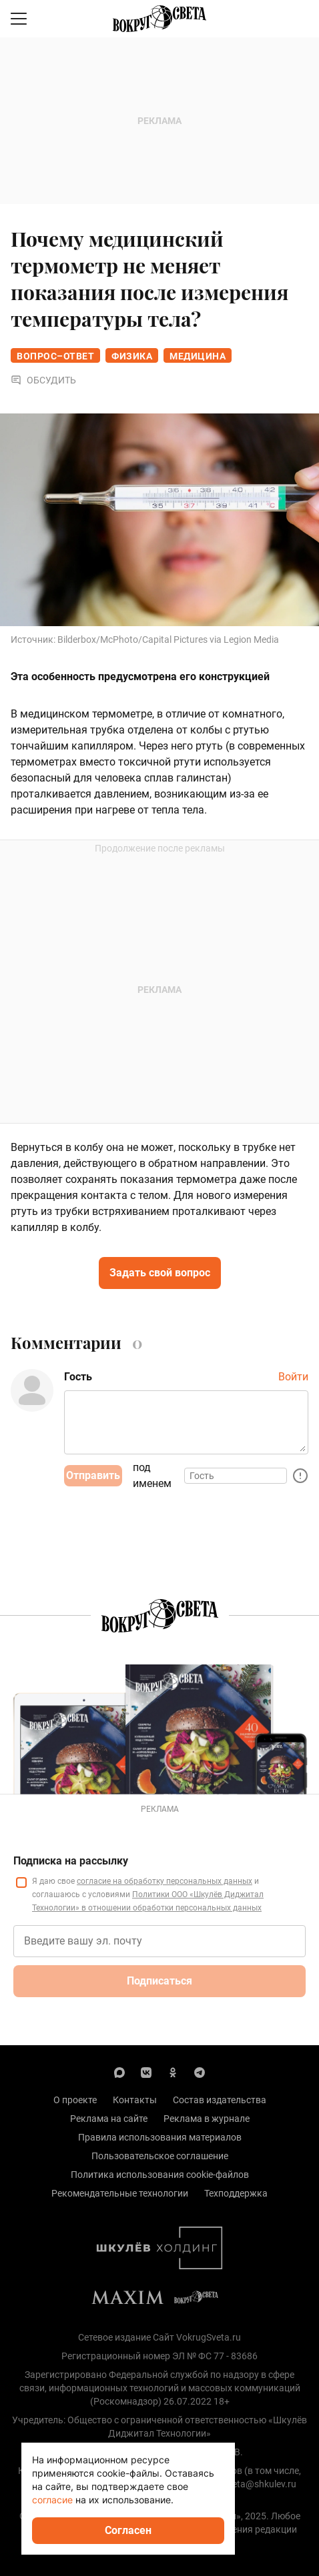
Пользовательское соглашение (159, 2156)
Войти (293, 1376)
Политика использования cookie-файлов (160, 2174)
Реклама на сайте (108, 2118)
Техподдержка (236, 2193)
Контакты (135, 2100)
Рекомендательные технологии (119, 2193)
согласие (52, 2499)
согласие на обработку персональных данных (164, 1881)
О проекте (75, 2100)
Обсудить (43, 380)
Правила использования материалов (160, 2137)
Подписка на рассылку (70, 1860)
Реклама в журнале (207, 2118)
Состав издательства (219, 2100)
